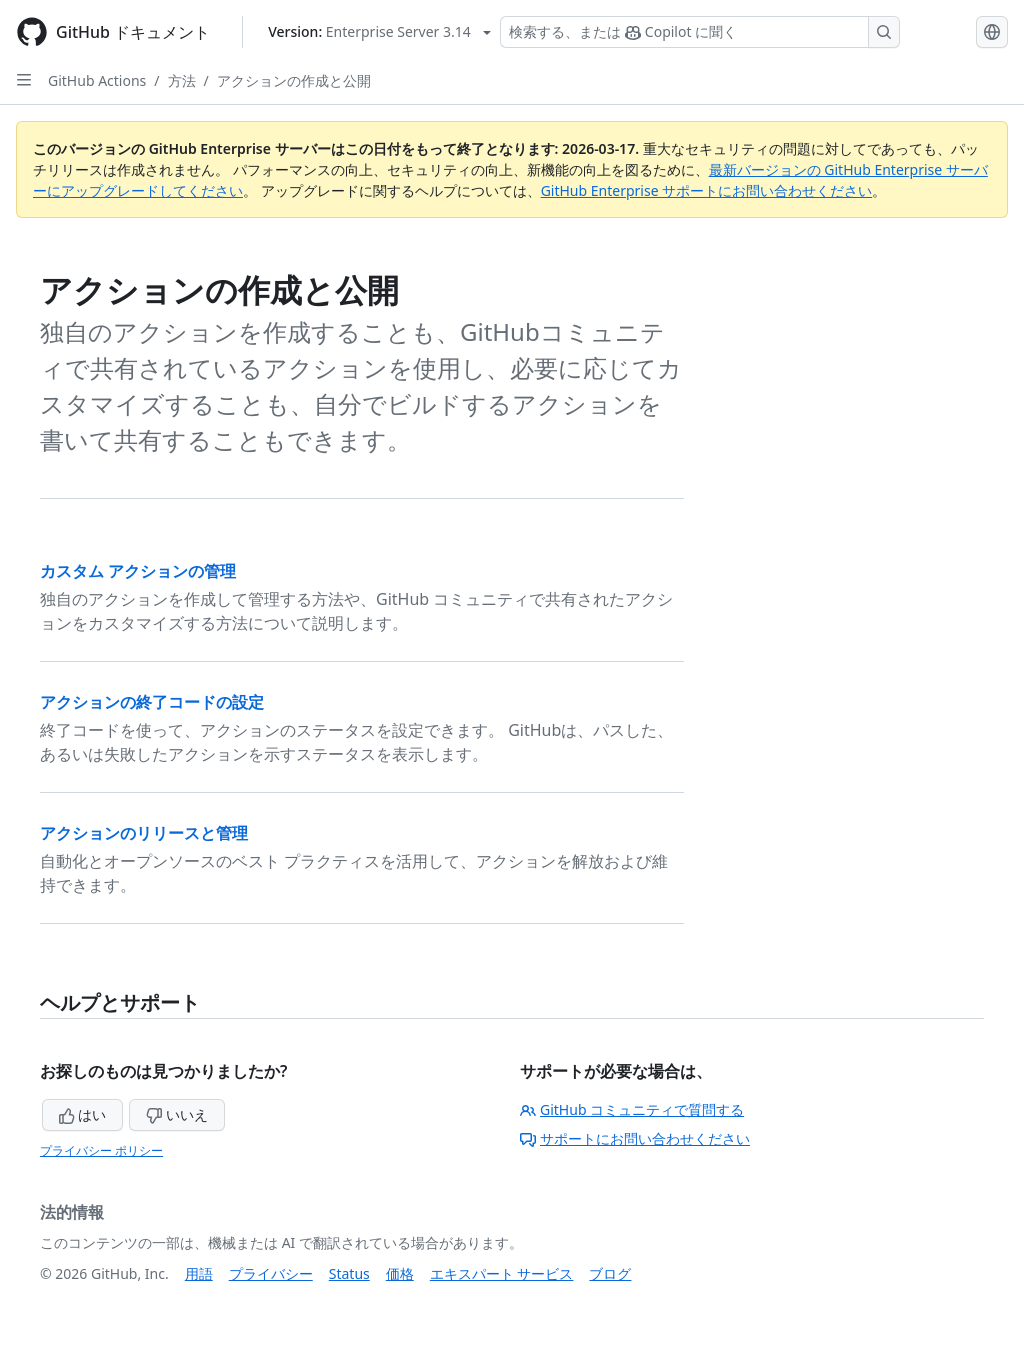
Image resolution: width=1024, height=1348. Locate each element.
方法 (182, 80)
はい (83, 1114)
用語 (199, 1273)
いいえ (177, 1114)
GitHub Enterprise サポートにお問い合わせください (707, 190)
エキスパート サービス (502, 1273)
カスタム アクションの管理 (138, 571)
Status (349, 1273)
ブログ (610, 1273)
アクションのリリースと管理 (144, 833)
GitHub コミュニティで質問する (632, 1109)
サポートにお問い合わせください (635, 1138)
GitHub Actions (97, 80)
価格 (400, 1273)
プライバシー (271, 1273)
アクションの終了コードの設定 (152, 702)
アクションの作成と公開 (294, 80)
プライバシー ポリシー (101, 1150)
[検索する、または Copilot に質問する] (700, 32)
